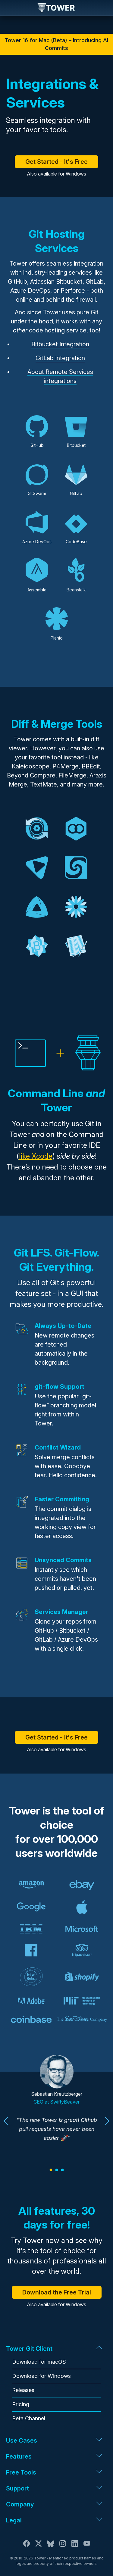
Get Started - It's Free (56, 161)
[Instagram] (62, 2546)
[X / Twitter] (38, 2546)
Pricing (20, 2404)
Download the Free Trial (56, 2292)
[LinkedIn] (75, 2546)
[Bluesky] (50, 2546)
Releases (23, 2390)
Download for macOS (39, 2362)
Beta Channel (28, 2418)
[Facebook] (26, 2546)
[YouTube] (87, 2546)
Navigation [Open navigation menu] (9, 8)
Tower (56, 8)
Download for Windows (41, 2376)
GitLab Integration (60, 358)
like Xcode (35, 1156)
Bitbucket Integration (60, 344)
